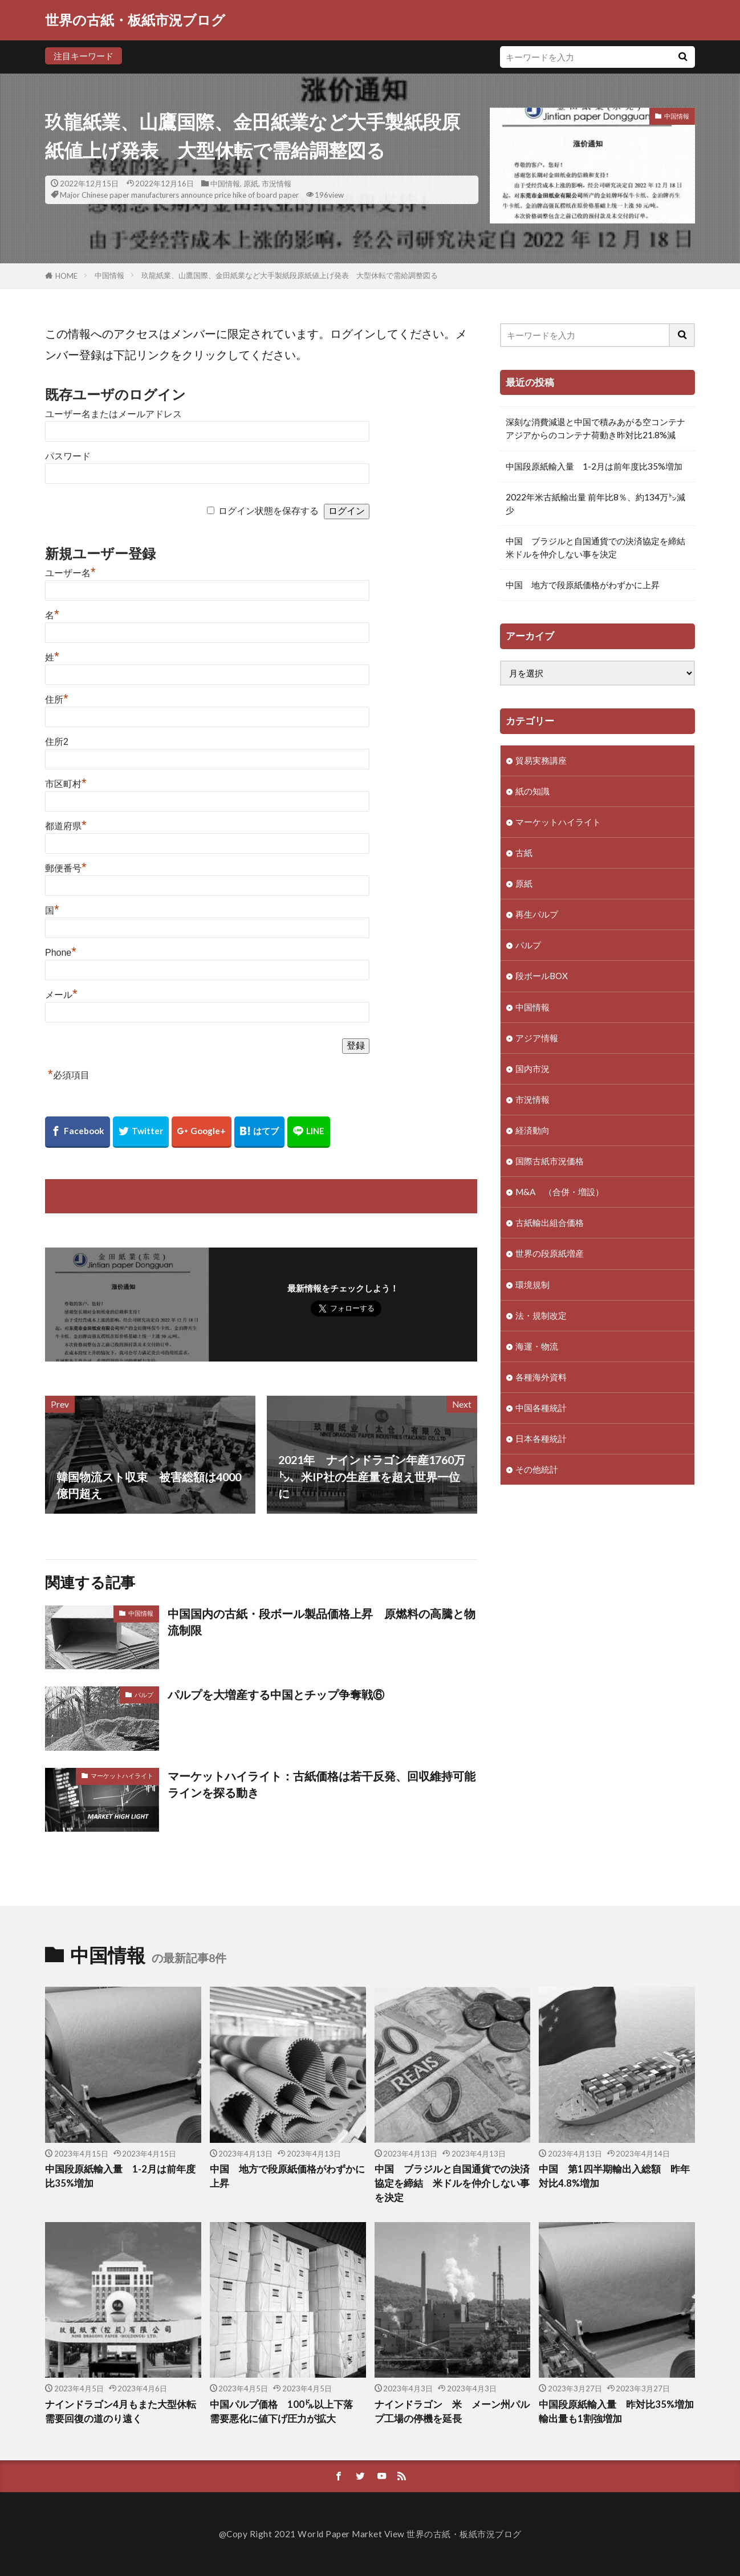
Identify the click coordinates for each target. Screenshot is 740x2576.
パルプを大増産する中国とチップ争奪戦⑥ (276, 1694)
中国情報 (225, 183)
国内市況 (532, 1068)
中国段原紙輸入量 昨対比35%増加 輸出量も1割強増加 (617, 2411)
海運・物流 (536, 1346)
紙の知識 (532, 791)
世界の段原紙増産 (549, 1253)
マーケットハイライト (122, 1775)
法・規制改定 (541, 1315)
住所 (56, 699)
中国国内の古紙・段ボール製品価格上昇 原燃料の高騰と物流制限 (321, 1622)
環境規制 (532, 1284)
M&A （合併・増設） (559, 1192)
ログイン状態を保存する (268, 511)
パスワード (68, 456)
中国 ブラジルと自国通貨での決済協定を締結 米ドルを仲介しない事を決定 (597, 547)
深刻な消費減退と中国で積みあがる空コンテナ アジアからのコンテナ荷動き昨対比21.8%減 (597, 428)
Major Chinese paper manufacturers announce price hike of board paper (179, 194)
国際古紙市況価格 (549, 1161)
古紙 (523, 852)
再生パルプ (536, 914)
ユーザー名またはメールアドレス (113, 414)
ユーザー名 (70, 573)
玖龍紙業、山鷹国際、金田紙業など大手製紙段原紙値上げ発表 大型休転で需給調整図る (289, 275)
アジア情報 (536, 1038)
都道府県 (66, 826)
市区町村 (66, 784)
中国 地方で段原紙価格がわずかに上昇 (583, 585)
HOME (66, 275)
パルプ (144, 1694)
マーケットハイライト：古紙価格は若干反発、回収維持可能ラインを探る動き (321, 1784)
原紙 (250, 183)
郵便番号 (66, 868)
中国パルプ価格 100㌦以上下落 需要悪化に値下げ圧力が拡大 (286, 2411)
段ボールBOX (541, 976)
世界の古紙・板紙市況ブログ (135, 20)
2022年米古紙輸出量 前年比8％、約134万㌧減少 (595, 503)
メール (61, 995)
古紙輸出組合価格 (549, 1222)
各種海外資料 (541, 1377)
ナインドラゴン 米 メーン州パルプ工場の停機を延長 (452, 2411)
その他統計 (536, 1469)
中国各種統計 (541, 1408)
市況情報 (276, 183)
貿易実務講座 (541, 760)
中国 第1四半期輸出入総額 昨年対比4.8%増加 (614, 2176)
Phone (60, 952)
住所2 (56, 742)
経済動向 (532, 1130)
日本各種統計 (541, 1438)
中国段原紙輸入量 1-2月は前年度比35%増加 (594, 466)
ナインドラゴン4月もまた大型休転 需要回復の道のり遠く (123, 2411)
